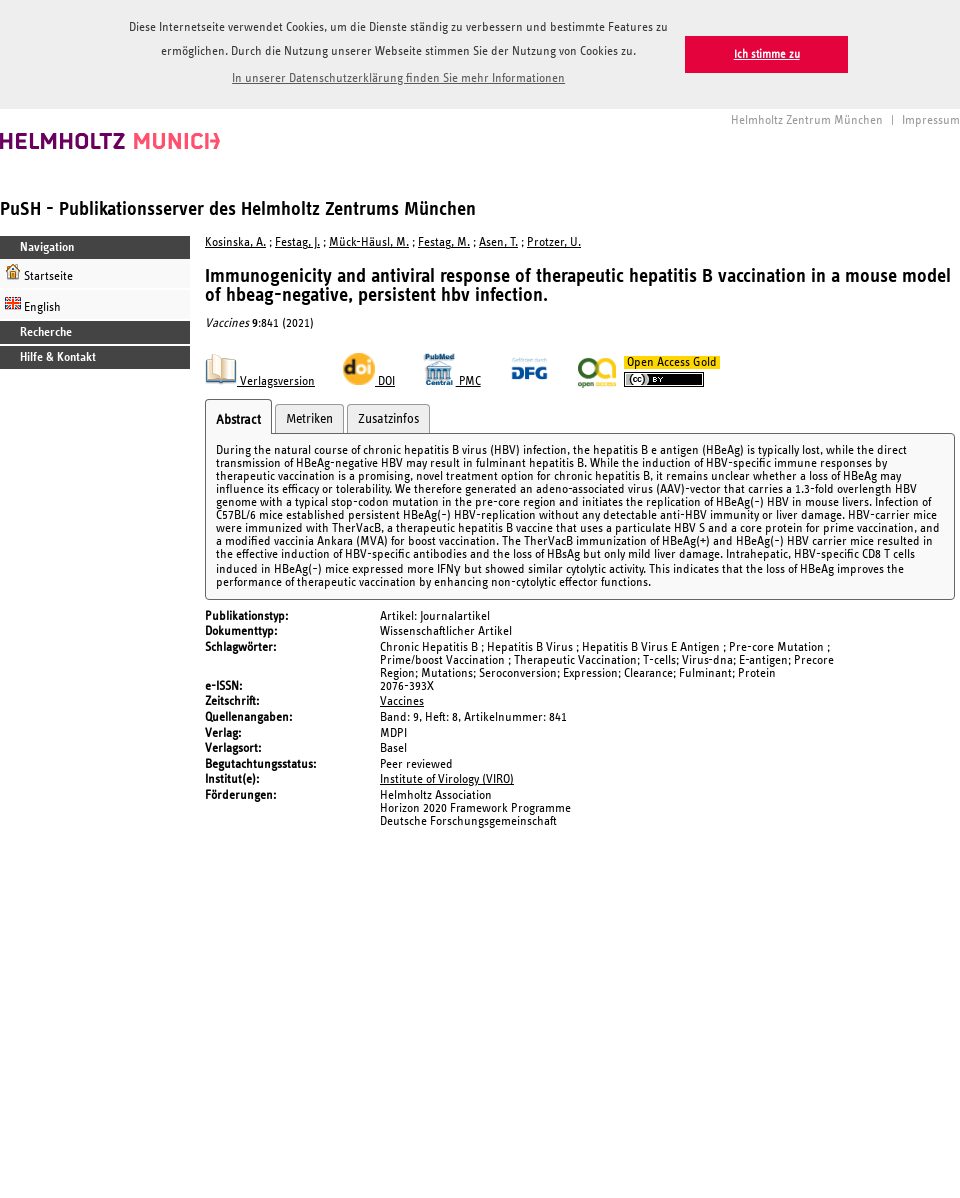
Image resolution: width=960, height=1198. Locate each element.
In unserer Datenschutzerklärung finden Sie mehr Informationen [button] (398, 78)
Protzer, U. (554, 242)
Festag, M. (444, 242)
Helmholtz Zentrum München (807, 120)
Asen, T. (498, 242)
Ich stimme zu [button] (767, 54)
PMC (452, 381)
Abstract (238, 420)
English (33, 304)
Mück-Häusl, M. (369, 242)
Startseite (39, 273)
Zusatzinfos (388, 419)
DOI (369, 381)
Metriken (309, 419)
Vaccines (402, 701)
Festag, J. (297, 242)
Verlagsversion (260, 381)
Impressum (931, 120)
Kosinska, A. (235, 242)
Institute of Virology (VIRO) (447, 779)
